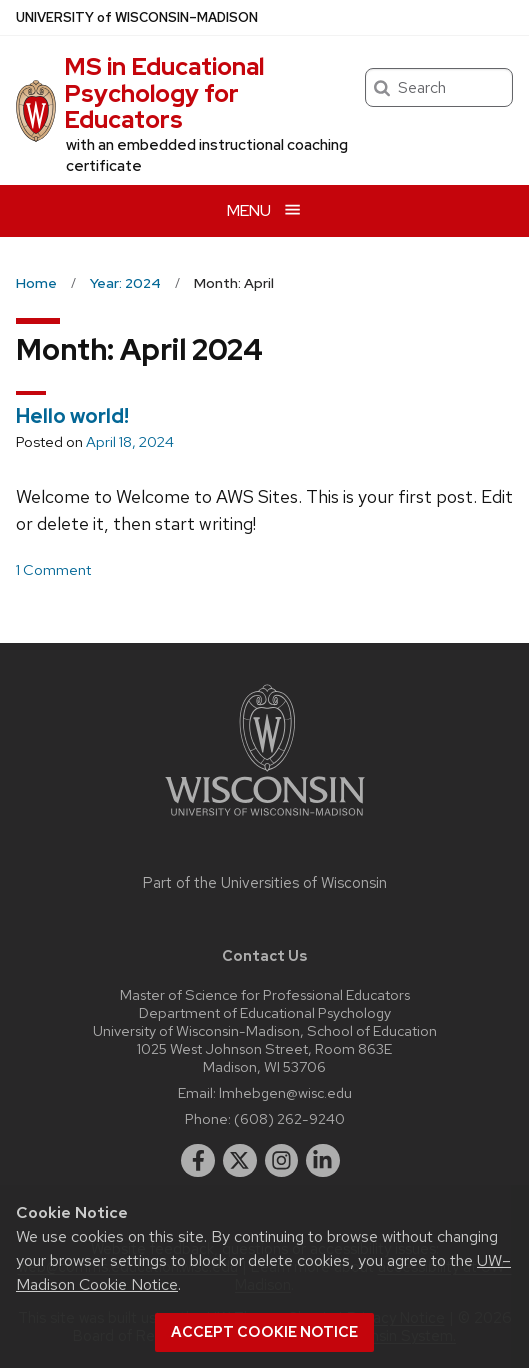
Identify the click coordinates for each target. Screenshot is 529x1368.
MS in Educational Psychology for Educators (164, 93)
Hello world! (72, 416)
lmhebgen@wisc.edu (285, 1092)
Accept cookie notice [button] (264, 1332)
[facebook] (198, 1161)
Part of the (265, 883)
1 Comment (53, 570)
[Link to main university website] (265, 819)
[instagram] (282, 1161)
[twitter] (240, 1161)
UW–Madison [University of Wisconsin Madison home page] (137, 17)
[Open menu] (264, 210)
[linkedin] (323, 1161)
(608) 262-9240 (289, 1118)
